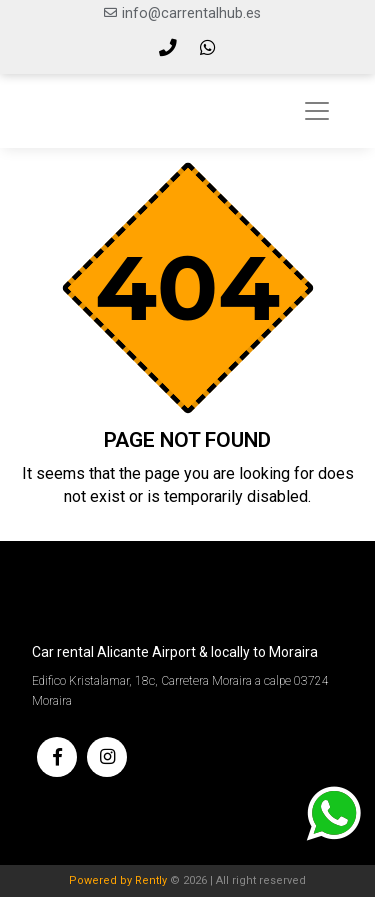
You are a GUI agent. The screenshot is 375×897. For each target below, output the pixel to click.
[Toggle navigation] (317, 111)
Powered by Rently (118, 880)
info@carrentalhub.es (191, 13)
